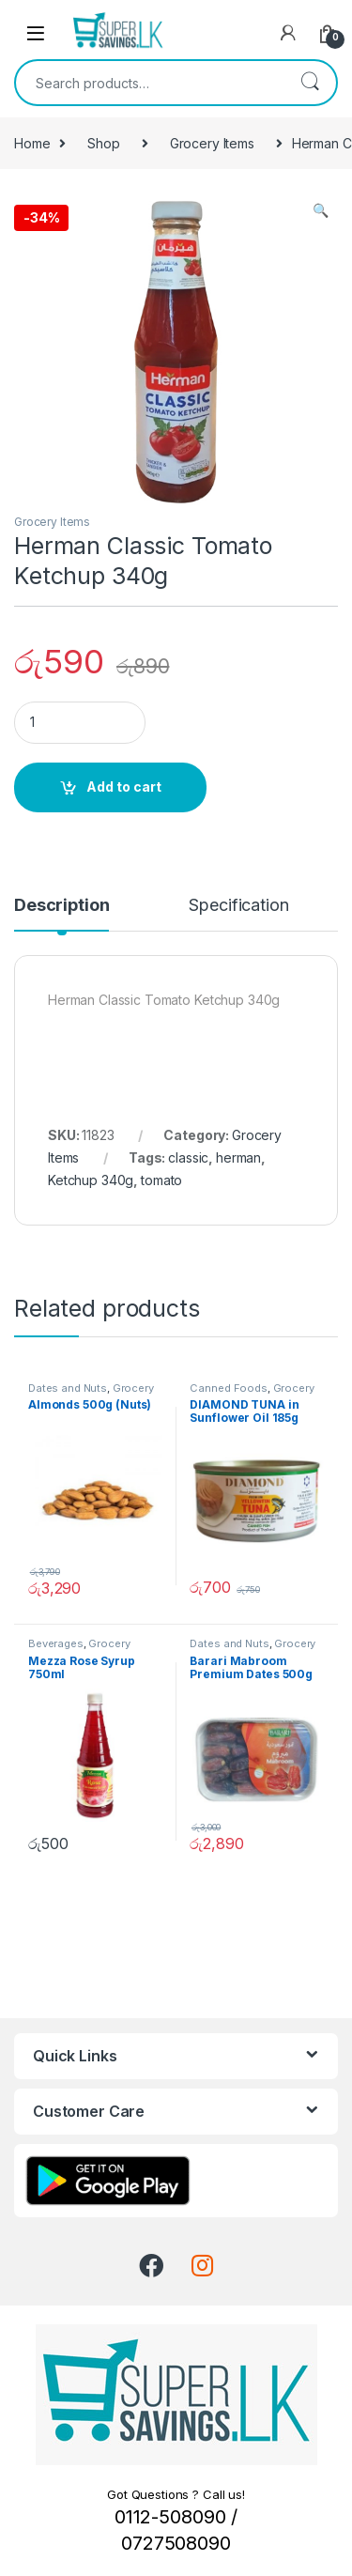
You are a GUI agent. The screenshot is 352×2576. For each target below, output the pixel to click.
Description (61, 906)
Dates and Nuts (67, 1388)
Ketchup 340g (90, 1180)
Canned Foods (228, 1388)
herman (238, 1157)
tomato (161, 1180)
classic (188, 1157)
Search (309, 82)
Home (32, 143)
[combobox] (149, 82)
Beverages (56, 1643)
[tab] (61, 914)
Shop (103, 143)
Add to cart (123, 786)
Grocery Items (212, 143)
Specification (238, 906)
